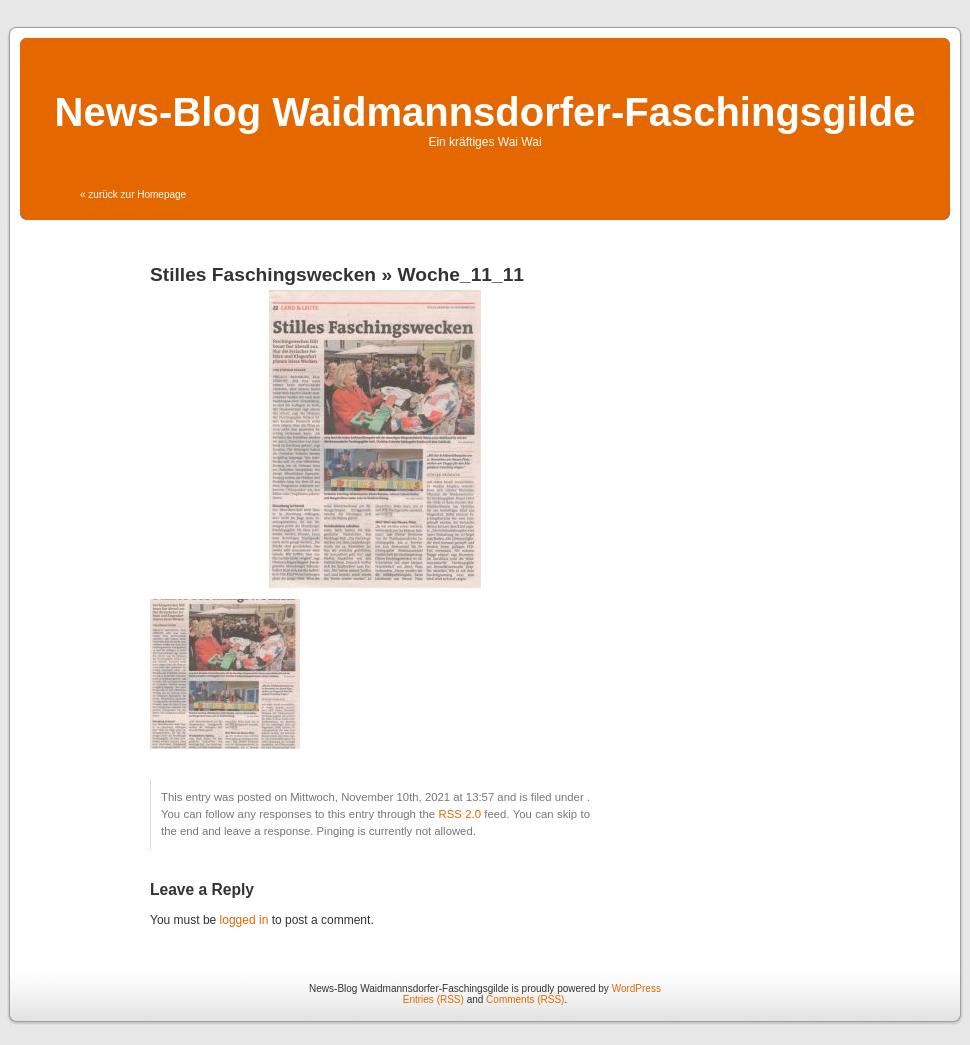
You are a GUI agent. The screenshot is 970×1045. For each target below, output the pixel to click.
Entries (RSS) (433, 999)
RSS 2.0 (459, 814)
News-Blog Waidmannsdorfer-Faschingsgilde (485, 112)
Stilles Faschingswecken (263, 274)
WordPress (636, 988)
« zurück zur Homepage (133, 194)
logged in (244, 920)
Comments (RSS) (525, 999)
